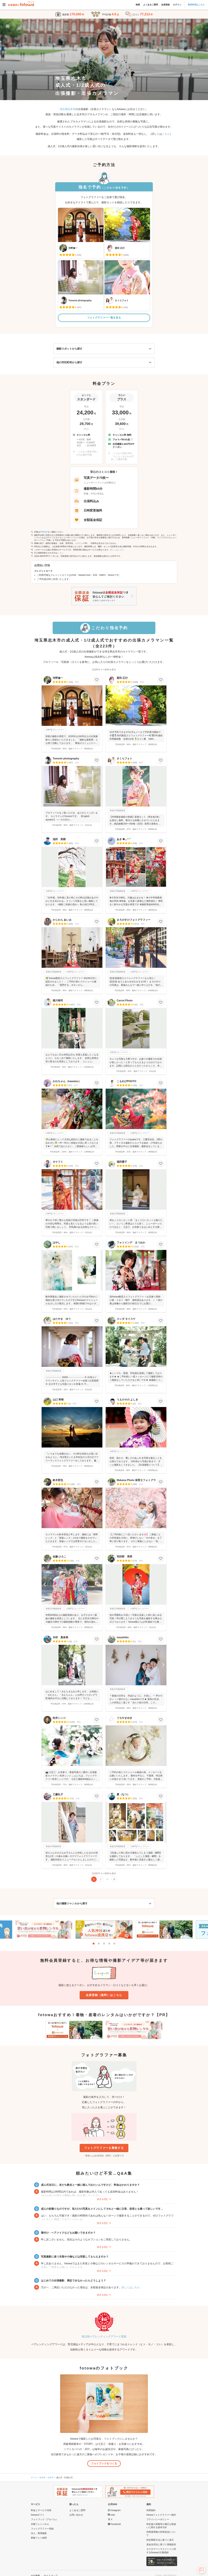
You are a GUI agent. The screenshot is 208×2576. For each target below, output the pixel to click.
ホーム (34, 2477)
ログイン (177, 4)
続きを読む (102, 2199)
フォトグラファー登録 (42, 2528)
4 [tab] (109, 1944)
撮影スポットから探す (69, 348)
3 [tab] (104, 1944)
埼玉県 (42, 2477)
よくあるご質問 (150, 4)
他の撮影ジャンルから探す (72, 1903)
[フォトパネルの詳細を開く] (124, 439)
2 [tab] (99, 1944)
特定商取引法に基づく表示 (160, 2540)
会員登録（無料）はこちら (104, 1995)
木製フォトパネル (40, 2524)
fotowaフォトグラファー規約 (161, 2515)
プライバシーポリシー (157, 2519)
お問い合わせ (76, 2515)
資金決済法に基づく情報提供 (161, 2544)
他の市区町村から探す (69, 362)
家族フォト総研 (39, 2537)
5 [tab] (114, 1944)
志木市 (51, 2477)
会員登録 (165, 4)
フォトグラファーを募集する (104, 2147)
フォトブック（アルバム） (44, 2519)
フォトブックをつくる (104, 2463)
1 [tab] (94, 1944)
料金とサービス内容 (41, 2510)
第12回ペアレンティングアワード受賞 (104, 2336)
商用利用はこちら (196, 4)
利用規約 (44, 532)
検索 (138, 4)
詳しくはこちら (117, 550)
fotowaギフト (37, 2515)
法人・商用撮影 (39, 2533)
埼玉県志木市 (67, 109)
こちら (166, 133)
